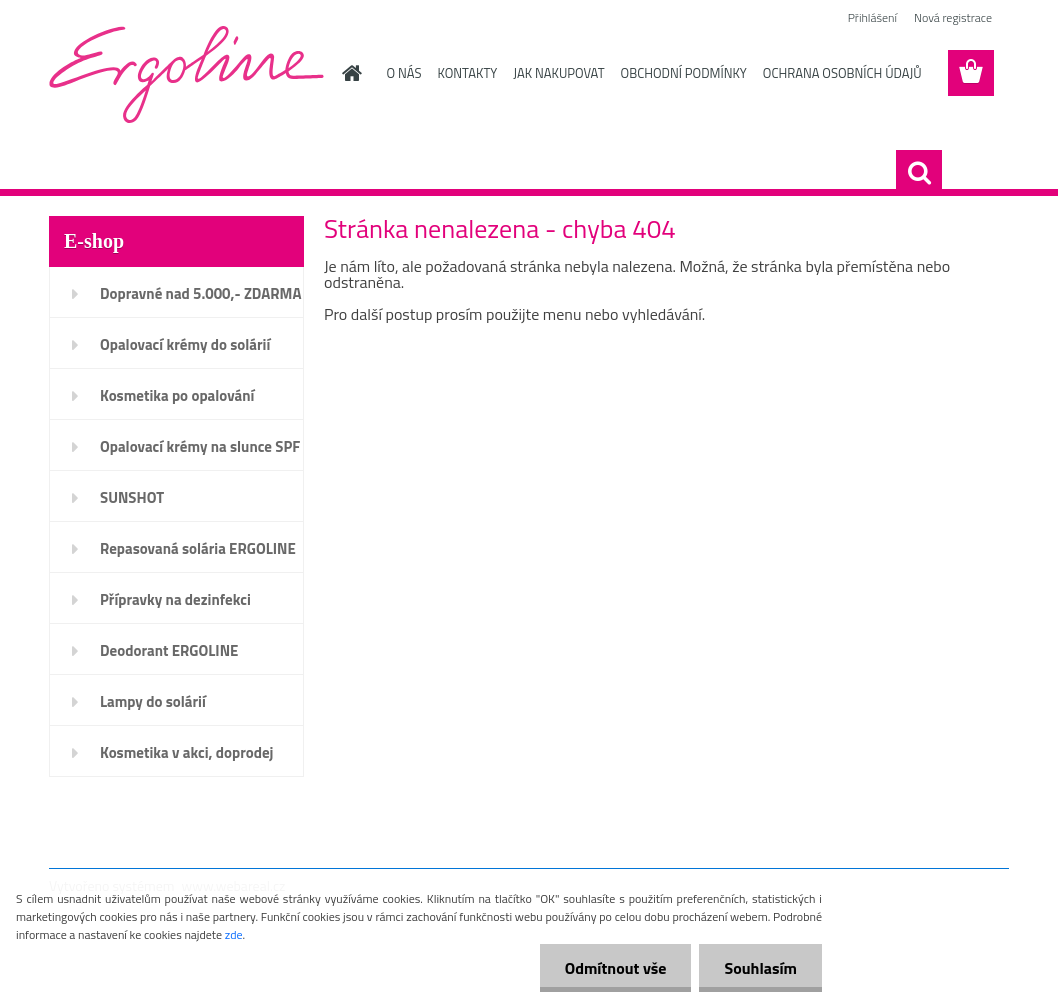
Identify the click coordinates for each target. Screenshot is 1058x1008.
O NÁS (404, 73)
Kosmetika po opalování (177, 395)
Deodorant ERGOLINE (169, 650)
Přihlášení (872, 17)
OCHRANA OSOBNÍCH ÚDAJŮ (842, 73)
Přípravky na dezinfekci (175, 599)
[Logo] (186, 74)
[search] (919, 173)
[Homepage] (349, 73)
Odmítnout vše (616, 968)
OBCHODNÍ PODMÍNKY (684, 73)
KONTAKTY (467, 73)
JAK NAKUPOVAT (558, 73)
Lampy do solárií (153, 701)
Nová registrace (953, 17)
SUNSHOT (132, 497)
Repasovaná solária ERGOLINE (198, 548)
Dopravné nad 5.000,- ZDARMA (201, 293)
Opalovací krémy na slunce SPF (200, 446)
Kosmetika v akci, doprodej (187, 752)
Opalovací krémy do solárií (185, 344)
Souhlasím (760, 968)
